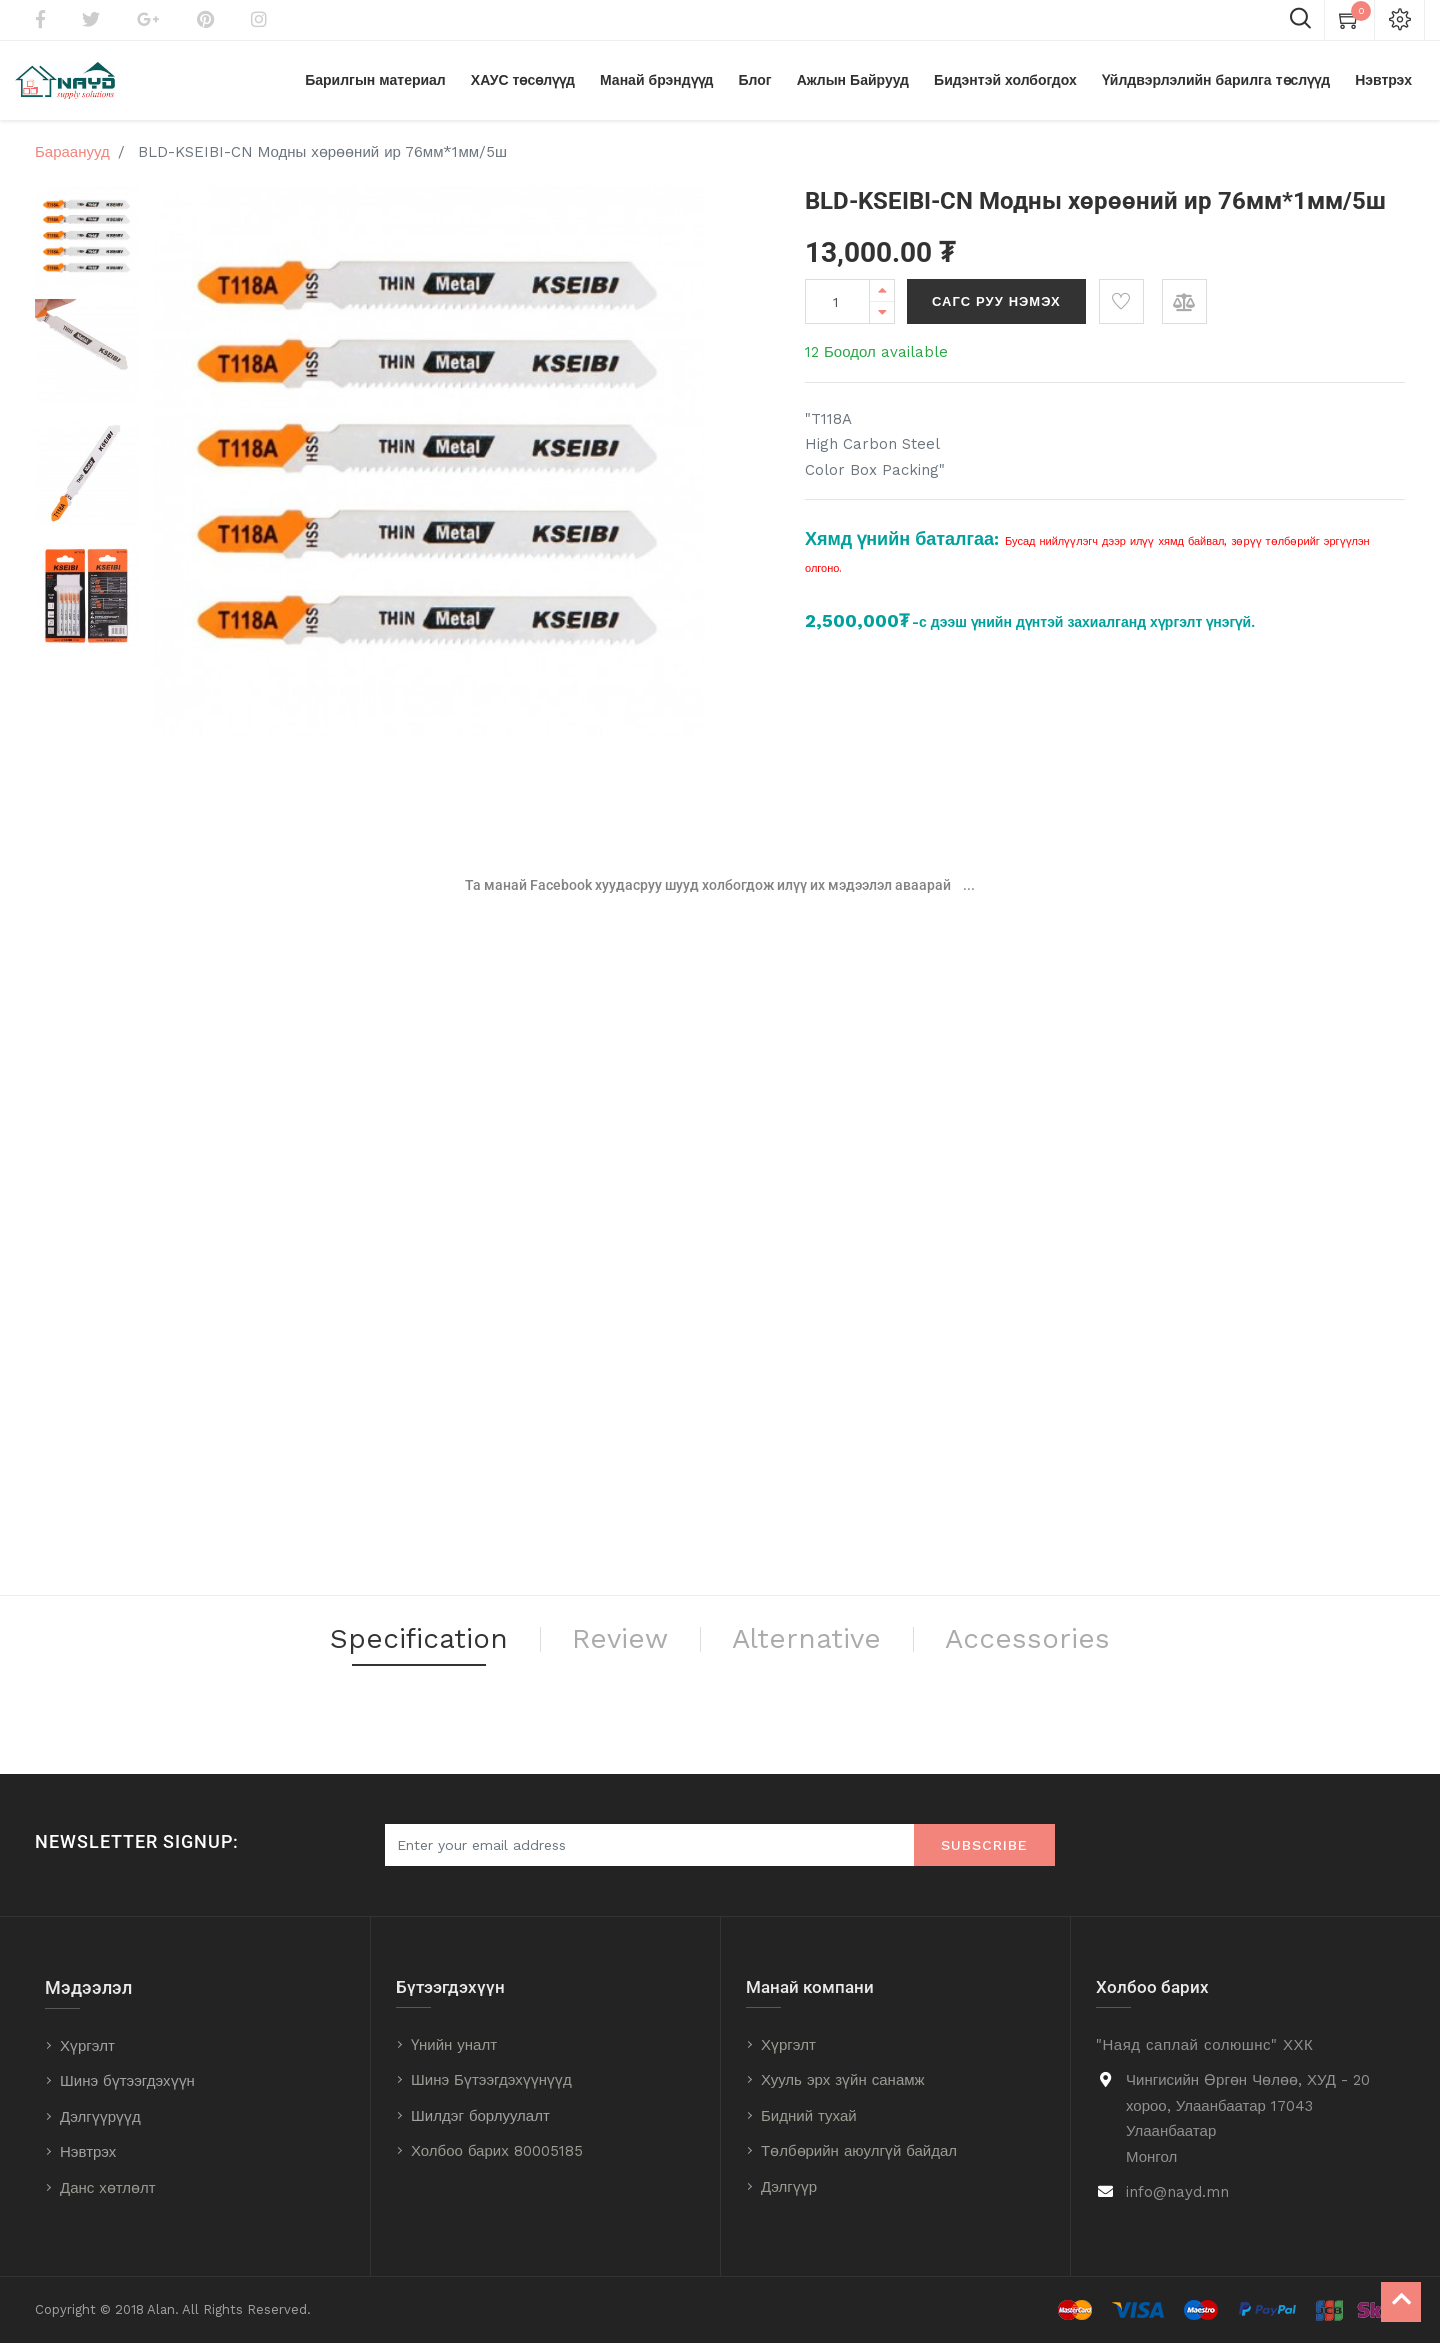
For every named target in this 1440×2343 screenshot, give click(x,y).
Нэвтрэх (88, 2152)
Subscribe (984, 1845)
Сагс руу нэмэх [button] (996, 302)
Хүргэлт (87, 2046)
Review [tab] (621, 1640)
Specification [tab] (418, 1640)
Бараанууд (72, 153)
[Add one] (882, 291)
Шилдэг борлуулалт (480, 2116)
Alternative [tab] (809, 1640)
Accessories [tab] (1030, 1640)
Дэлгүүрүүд (100, 2117)
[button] (1121, 302)
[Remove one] (882, 313)
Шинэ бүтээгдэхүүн (127, 2081)
